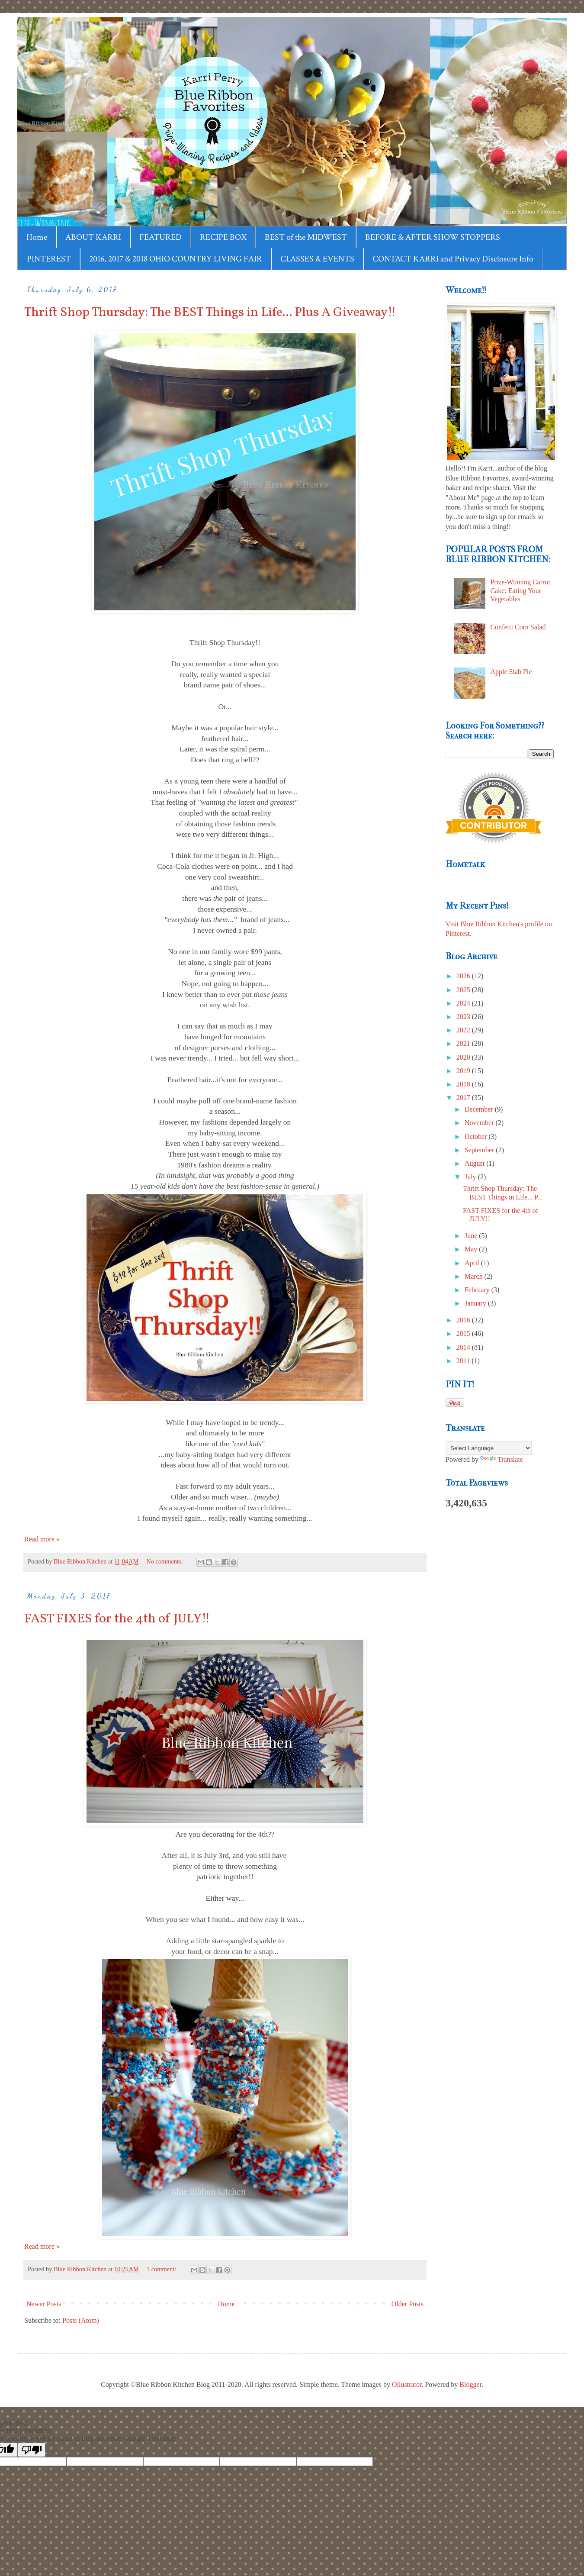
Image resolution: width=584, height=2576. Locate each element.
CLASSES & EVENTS (317, 258)
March (475, 1276)
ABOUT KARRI (93, 237)
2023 (464, 1016)
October (477, 1136)
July (471, 1176)
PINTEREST (49, 258)
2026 (464, 976)
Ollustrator (406, 2384)
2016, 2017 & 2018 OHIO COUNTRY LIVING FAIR (175, 258)
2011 (464, 1360)
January (476, 1303)
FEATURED (160, 237)
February (478, 1289)
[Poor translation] (31, 2450)
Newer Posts (43, 2304)
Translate (501, 1459)
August (475, 1163)
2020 (464, 1057)
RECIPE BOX (223, 237)
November (480, 1122)
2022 (464, 1030)
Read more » (42, 1539)
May (472, 1249)
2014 (464, 1347)
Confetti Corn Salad (517, 627)
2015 (464, 1333)
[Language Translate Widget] (489, 1448)
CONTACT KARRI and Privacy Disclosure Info (452, 258)
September (480, 1150)
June (472, 1235)
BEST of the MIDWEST (306, 237)
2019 (464, 1070)
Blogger (470, 2384)
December (480, 1109)
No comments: (165, 1561)
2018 (464, 1084)
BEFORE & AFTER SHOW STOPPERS (432, 237)
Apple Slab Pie (511, 671)
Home (36, 237)
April (473, 1263)
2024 (464, 1003)
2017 (464, 1097)
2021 (464, 1043)
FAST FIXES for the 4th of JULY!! (117, 1619)
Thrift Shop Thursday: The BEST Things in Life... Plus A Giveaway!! (210, 312)
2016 (464, 1320)
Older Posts (407, 2304)
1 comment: (162, 2269)
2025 (464, 989)
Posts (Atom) (80, 2320)
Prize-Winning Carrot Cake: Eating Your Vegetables (520, 590)
